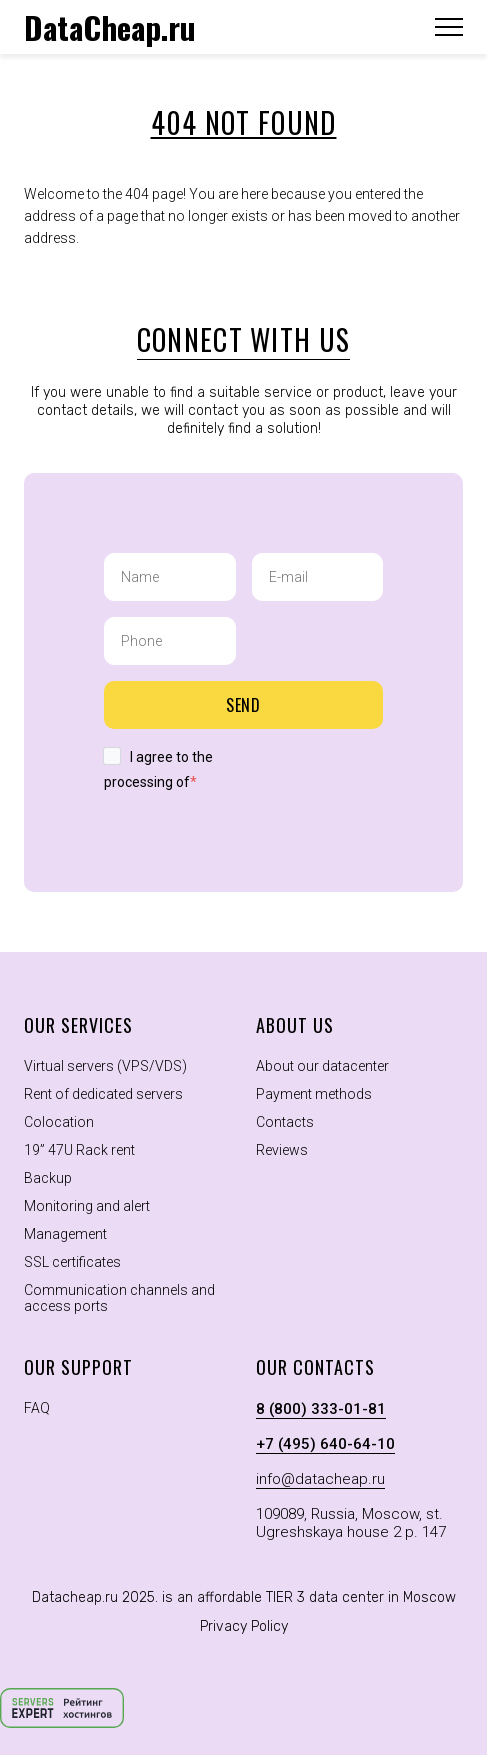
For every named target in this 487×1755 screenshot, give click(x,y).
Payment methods (314, 1094)
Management (65, 1234)
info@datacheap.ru (320, 1479)
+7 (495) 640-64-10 (325, 1444)
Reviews (282, 1150)
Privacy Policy (244, 1626)
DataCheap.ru (110, 27)
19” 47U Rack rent (79, 1150)
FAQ (37, 1408)
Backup (48, 1178)
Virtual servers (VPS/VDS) (105, 1066)
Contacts (285, 1122)
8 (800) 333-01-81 (321, 1409)
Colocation (59, 1122)
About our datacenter (322, 1066)
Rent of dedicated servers (103, 1094)
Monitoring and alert (87, 1206)
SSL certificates (72, 1262)
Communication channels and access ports (119, 1298)
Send (244, 705)
